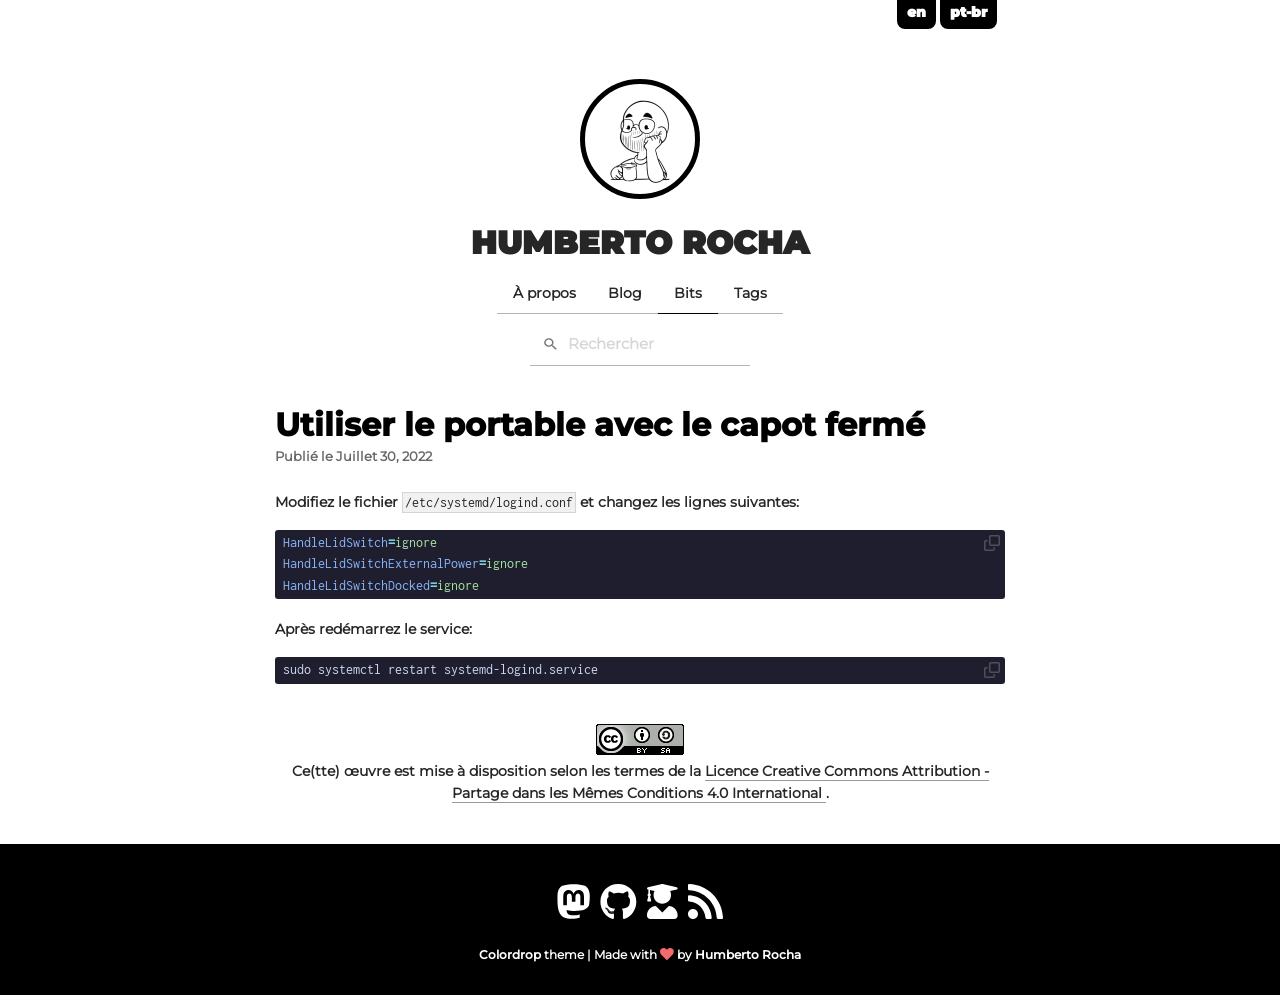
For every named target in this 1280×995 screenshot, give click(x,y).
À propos (544, 293)
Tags (750, 293)
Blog (625, 293)
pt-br (968, 12)
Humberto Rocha (640, 242)
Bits (688, 293)
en (916, 12)
